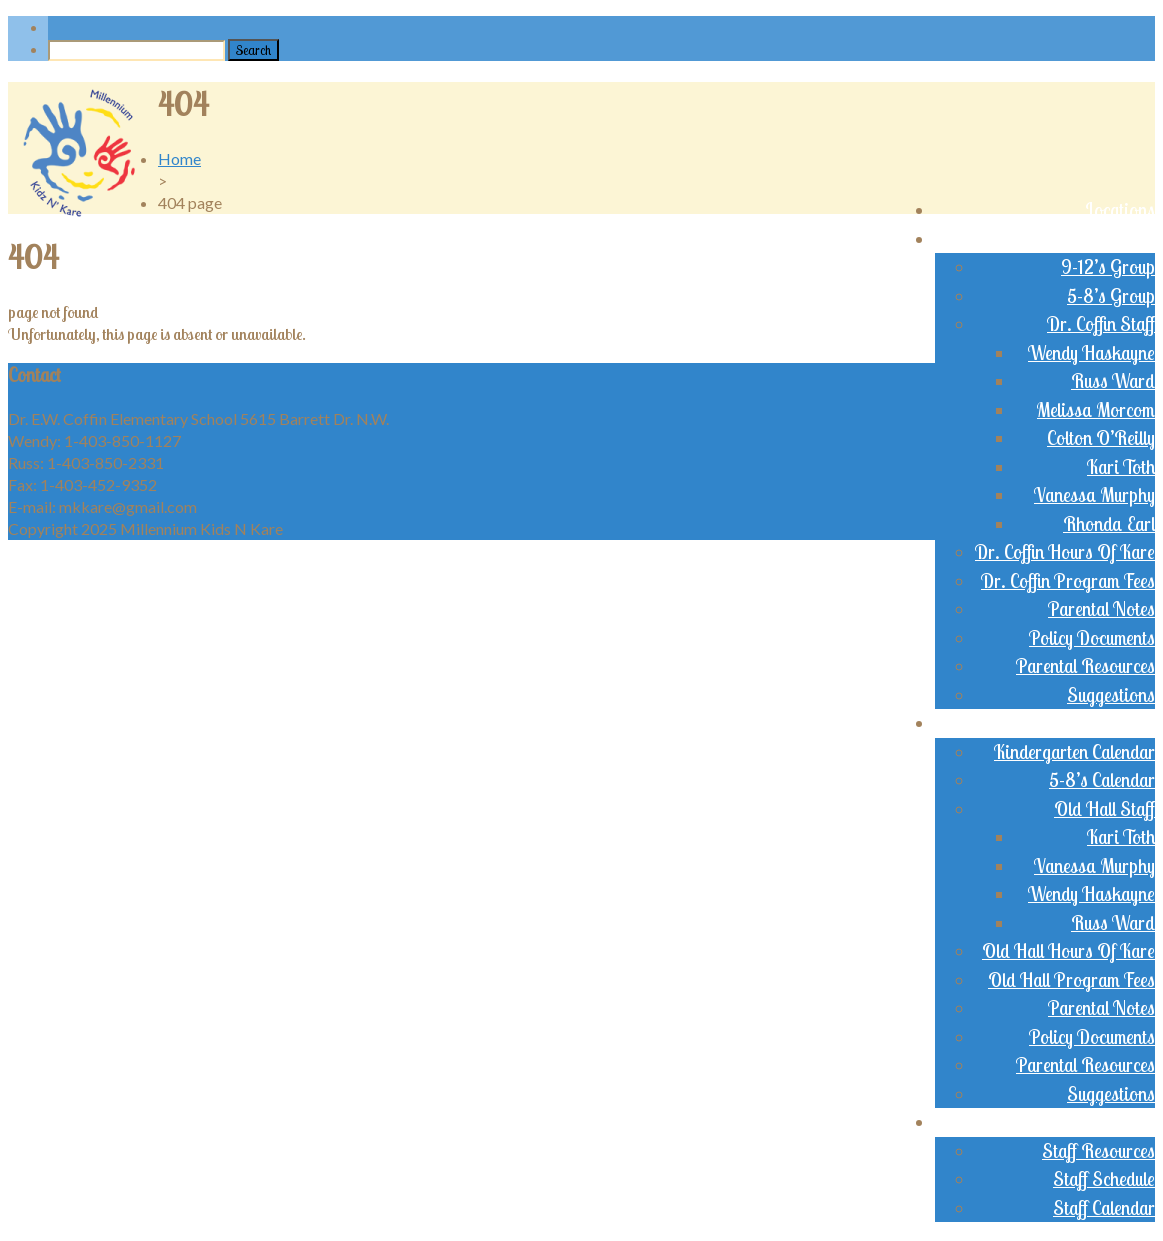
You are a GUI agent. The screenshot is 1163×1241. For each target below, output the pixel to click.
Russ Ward (1113, 381)
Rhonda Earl (1109, 524)
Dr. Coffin (1120, 239)
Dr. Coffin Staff (1101, 324)
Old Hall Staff (1104, 809)
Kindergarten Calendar (1074, 752)
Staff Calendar (1104, 1208)
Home (179, 158)
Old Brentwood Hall (1081, 723)
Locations (1120, 210)
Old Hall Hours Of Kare (1068, 951)
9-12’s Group (1108, 267)
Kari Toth (1121, 467)
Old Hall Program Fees (1071, 980)
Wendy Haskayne (1091, 353)
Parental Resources (1085, 666)
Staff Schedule (1104, 1179)
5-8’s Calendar (1102, 780)
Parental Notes (1101, 609)
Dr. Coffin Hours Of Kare (1065, 552)
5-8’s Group (1111, 296)
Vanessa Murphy (1094, 495)
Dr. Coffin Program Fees (1068, 581)
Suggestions (1111, 695)
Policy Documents (1092, 638)
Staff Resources (1098, 1151)
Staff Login (1115, 1122)
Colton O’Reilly (1101, 438)
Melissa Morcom (1096, 410)
